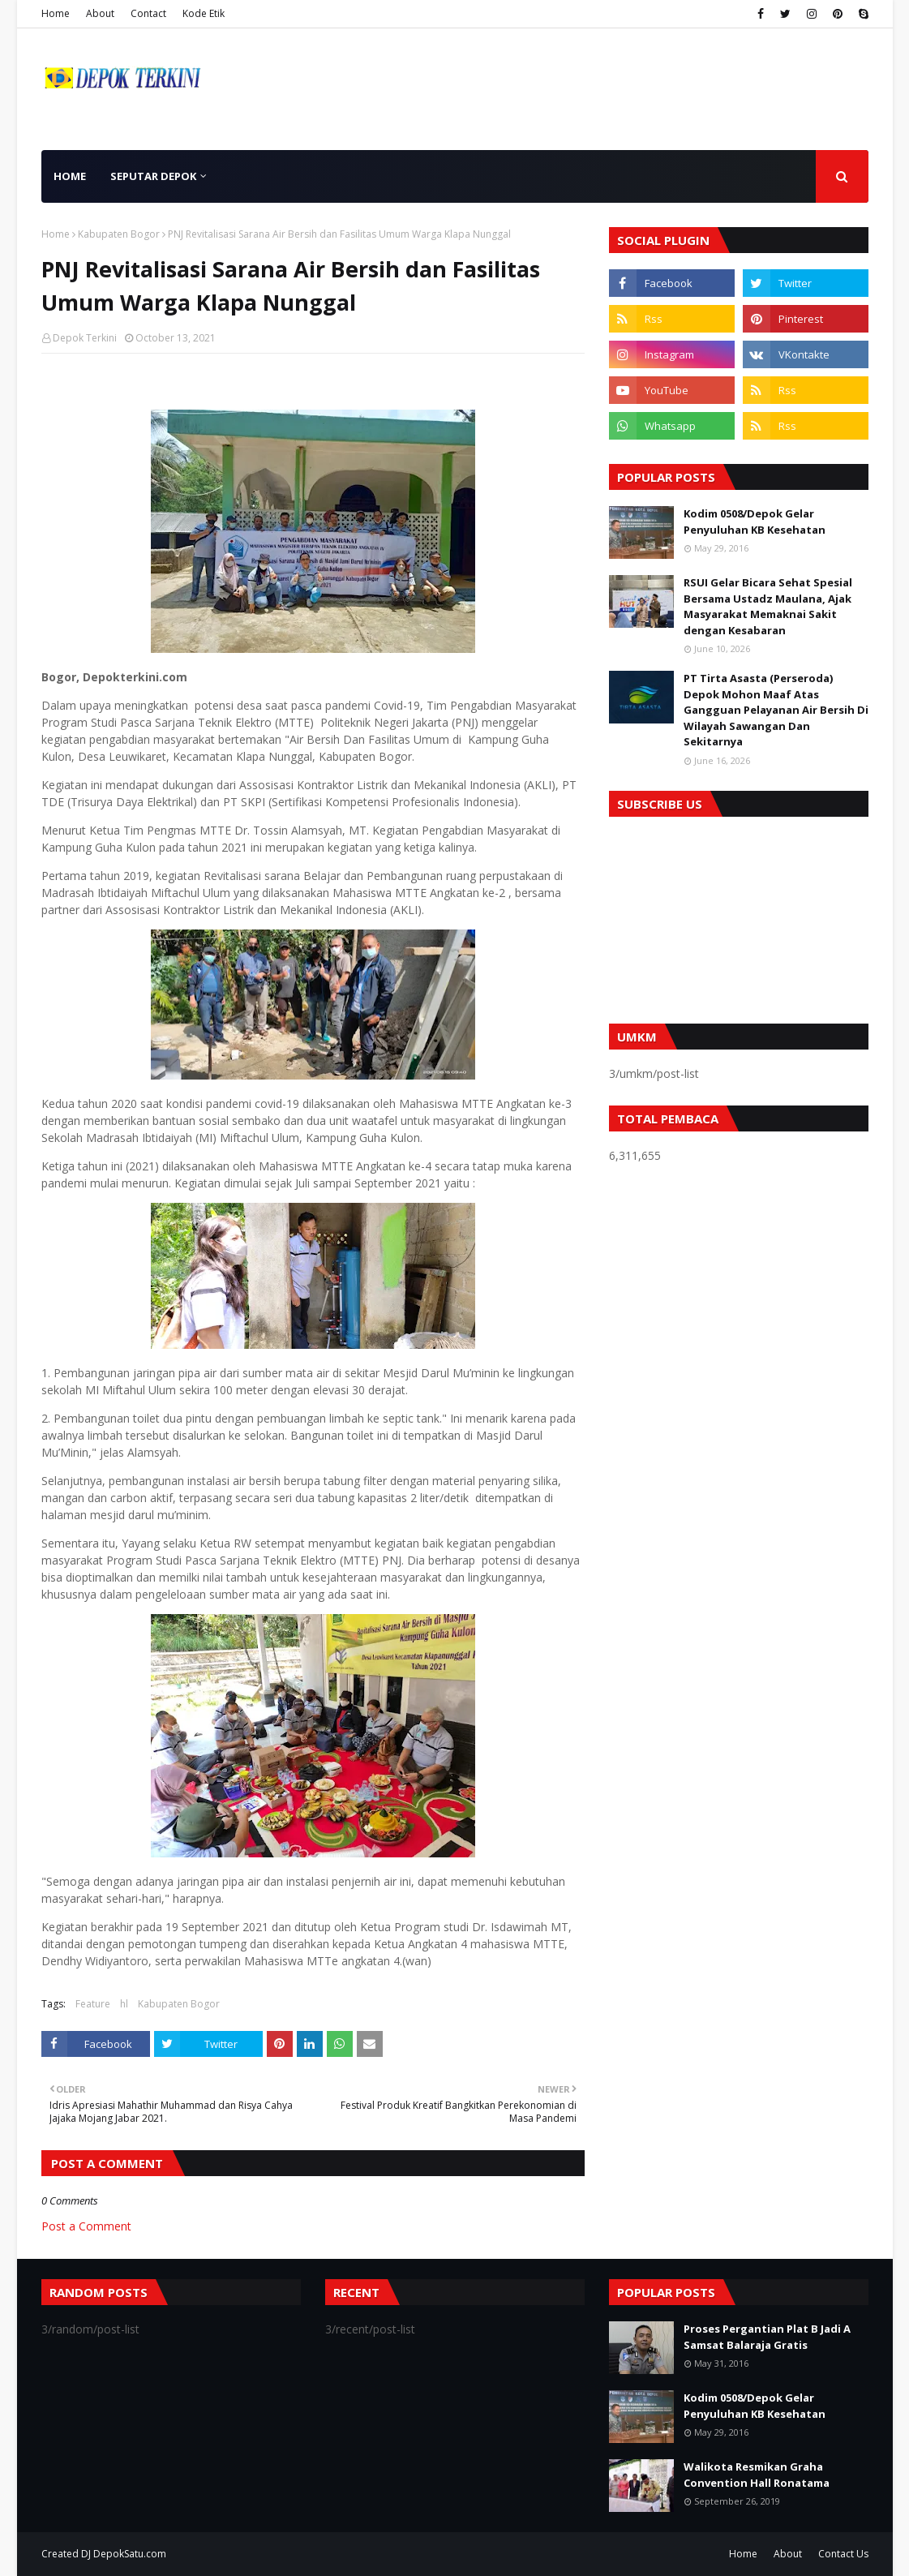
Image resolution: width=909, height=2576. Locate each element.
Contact (148, 13)
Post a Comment (86, 2226)
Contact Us (843, 2554)
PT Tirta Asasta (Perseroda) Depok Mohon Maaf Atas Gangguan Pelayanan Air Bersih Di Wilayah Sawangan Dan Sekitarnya (776, 710)
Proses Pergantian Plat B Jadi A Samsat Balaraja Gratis (767, 2336)
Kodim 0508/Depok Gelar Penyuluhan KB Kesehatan (754, 521)
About (100, 13)
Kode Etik (203, 13)
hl (124, 2004)
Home (55, 13)
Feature (92, 2004)
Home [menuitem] (70, 176)
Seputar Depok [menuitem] (153, 176)
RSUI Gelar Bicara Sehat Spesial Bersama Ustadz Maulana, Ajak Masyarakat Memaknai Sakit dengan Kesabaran (768, 606)
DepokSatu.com (129, 2554)
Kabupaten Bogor (119, 234)
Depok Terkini (85, 338)
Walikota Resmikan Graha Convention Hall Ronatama (757, 2474)
